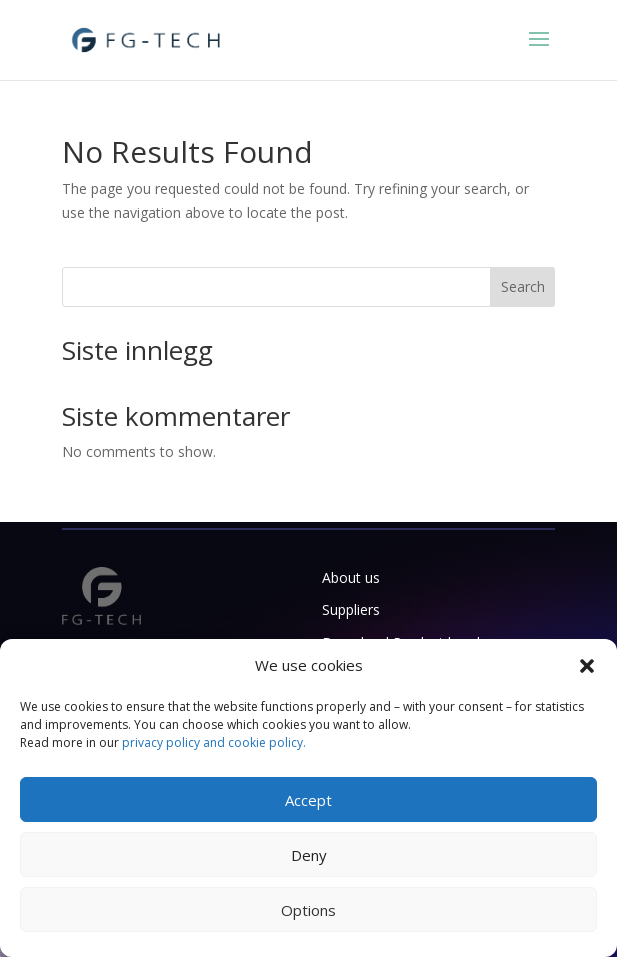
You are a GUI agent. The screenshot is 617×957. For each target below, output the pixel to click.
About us (351, 577)
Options (308, 910)
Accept (308, 800)
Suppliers (351, 609)
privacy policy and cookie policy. (214, 742)
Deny (309, 855)
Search (523, 286)
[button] (587, 666)
